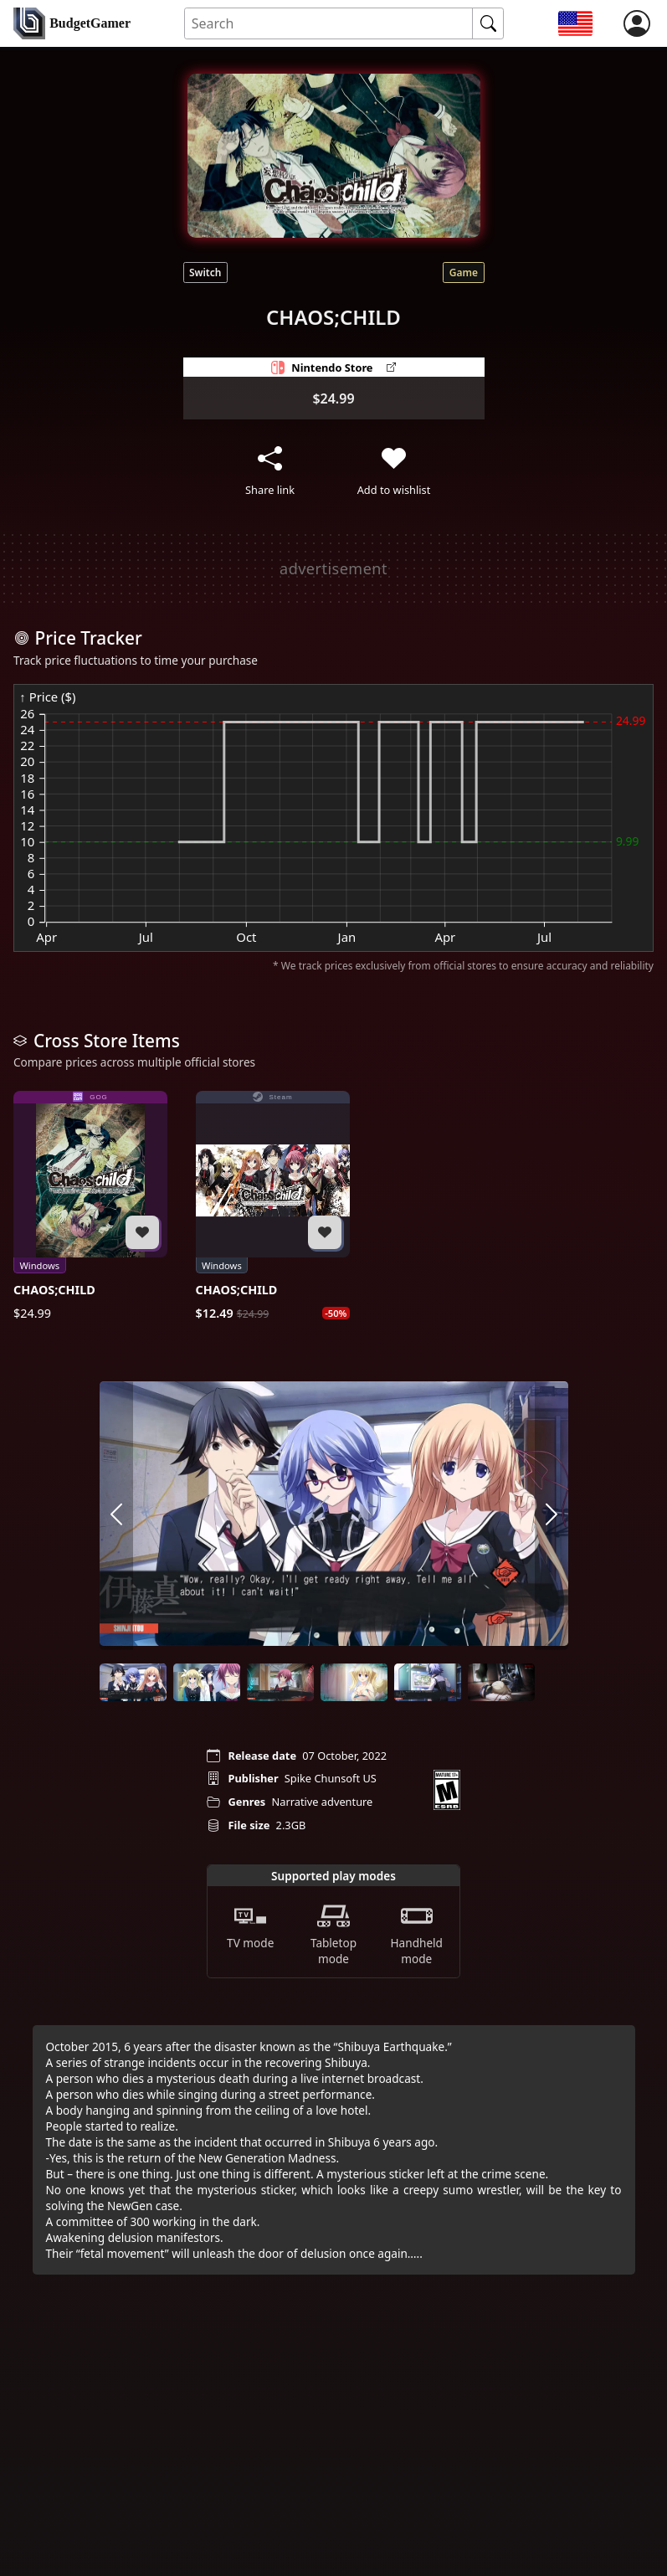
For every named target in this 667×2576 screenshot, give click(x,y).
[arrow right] (551, 1515)
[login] (637, 23)
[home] (72, 23)
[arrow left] (116, 1515)
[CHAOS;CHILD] (90, 1206)
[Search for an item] (329, 23)
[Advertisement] (321, 568)
